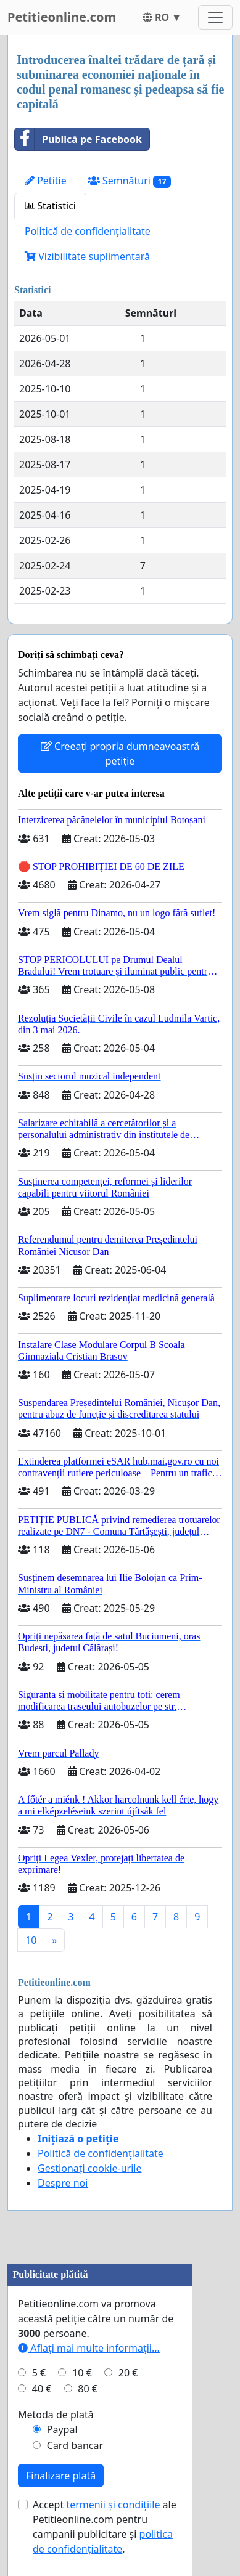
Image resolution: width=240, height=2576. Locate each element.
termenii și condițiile (113, 2504)
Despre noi (63, 2183)
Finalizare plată (61, 2475)
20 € (128, 2372)
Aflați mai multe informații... (89, 2348)
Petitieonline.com (61, 17)
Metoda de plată (56, 2414)
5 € (39, 2372)
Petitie (46, 180)
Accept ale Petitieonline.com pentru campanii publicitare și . (104, 2527)
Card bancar (75, 2445)
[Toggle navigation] (215, 17)
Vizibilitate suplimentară (87, 256)
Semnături (130, 181)
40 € (42, 2388)
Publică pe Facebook (78, 139)
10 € (82, 2372)
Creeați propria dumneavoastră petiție (120, 753)
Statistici (50, 206)
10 (30, 1940)
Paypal (62, 2429)
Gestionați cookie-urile (90, 2168)
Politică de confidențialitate (88, 231)
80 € (87, 2388)
